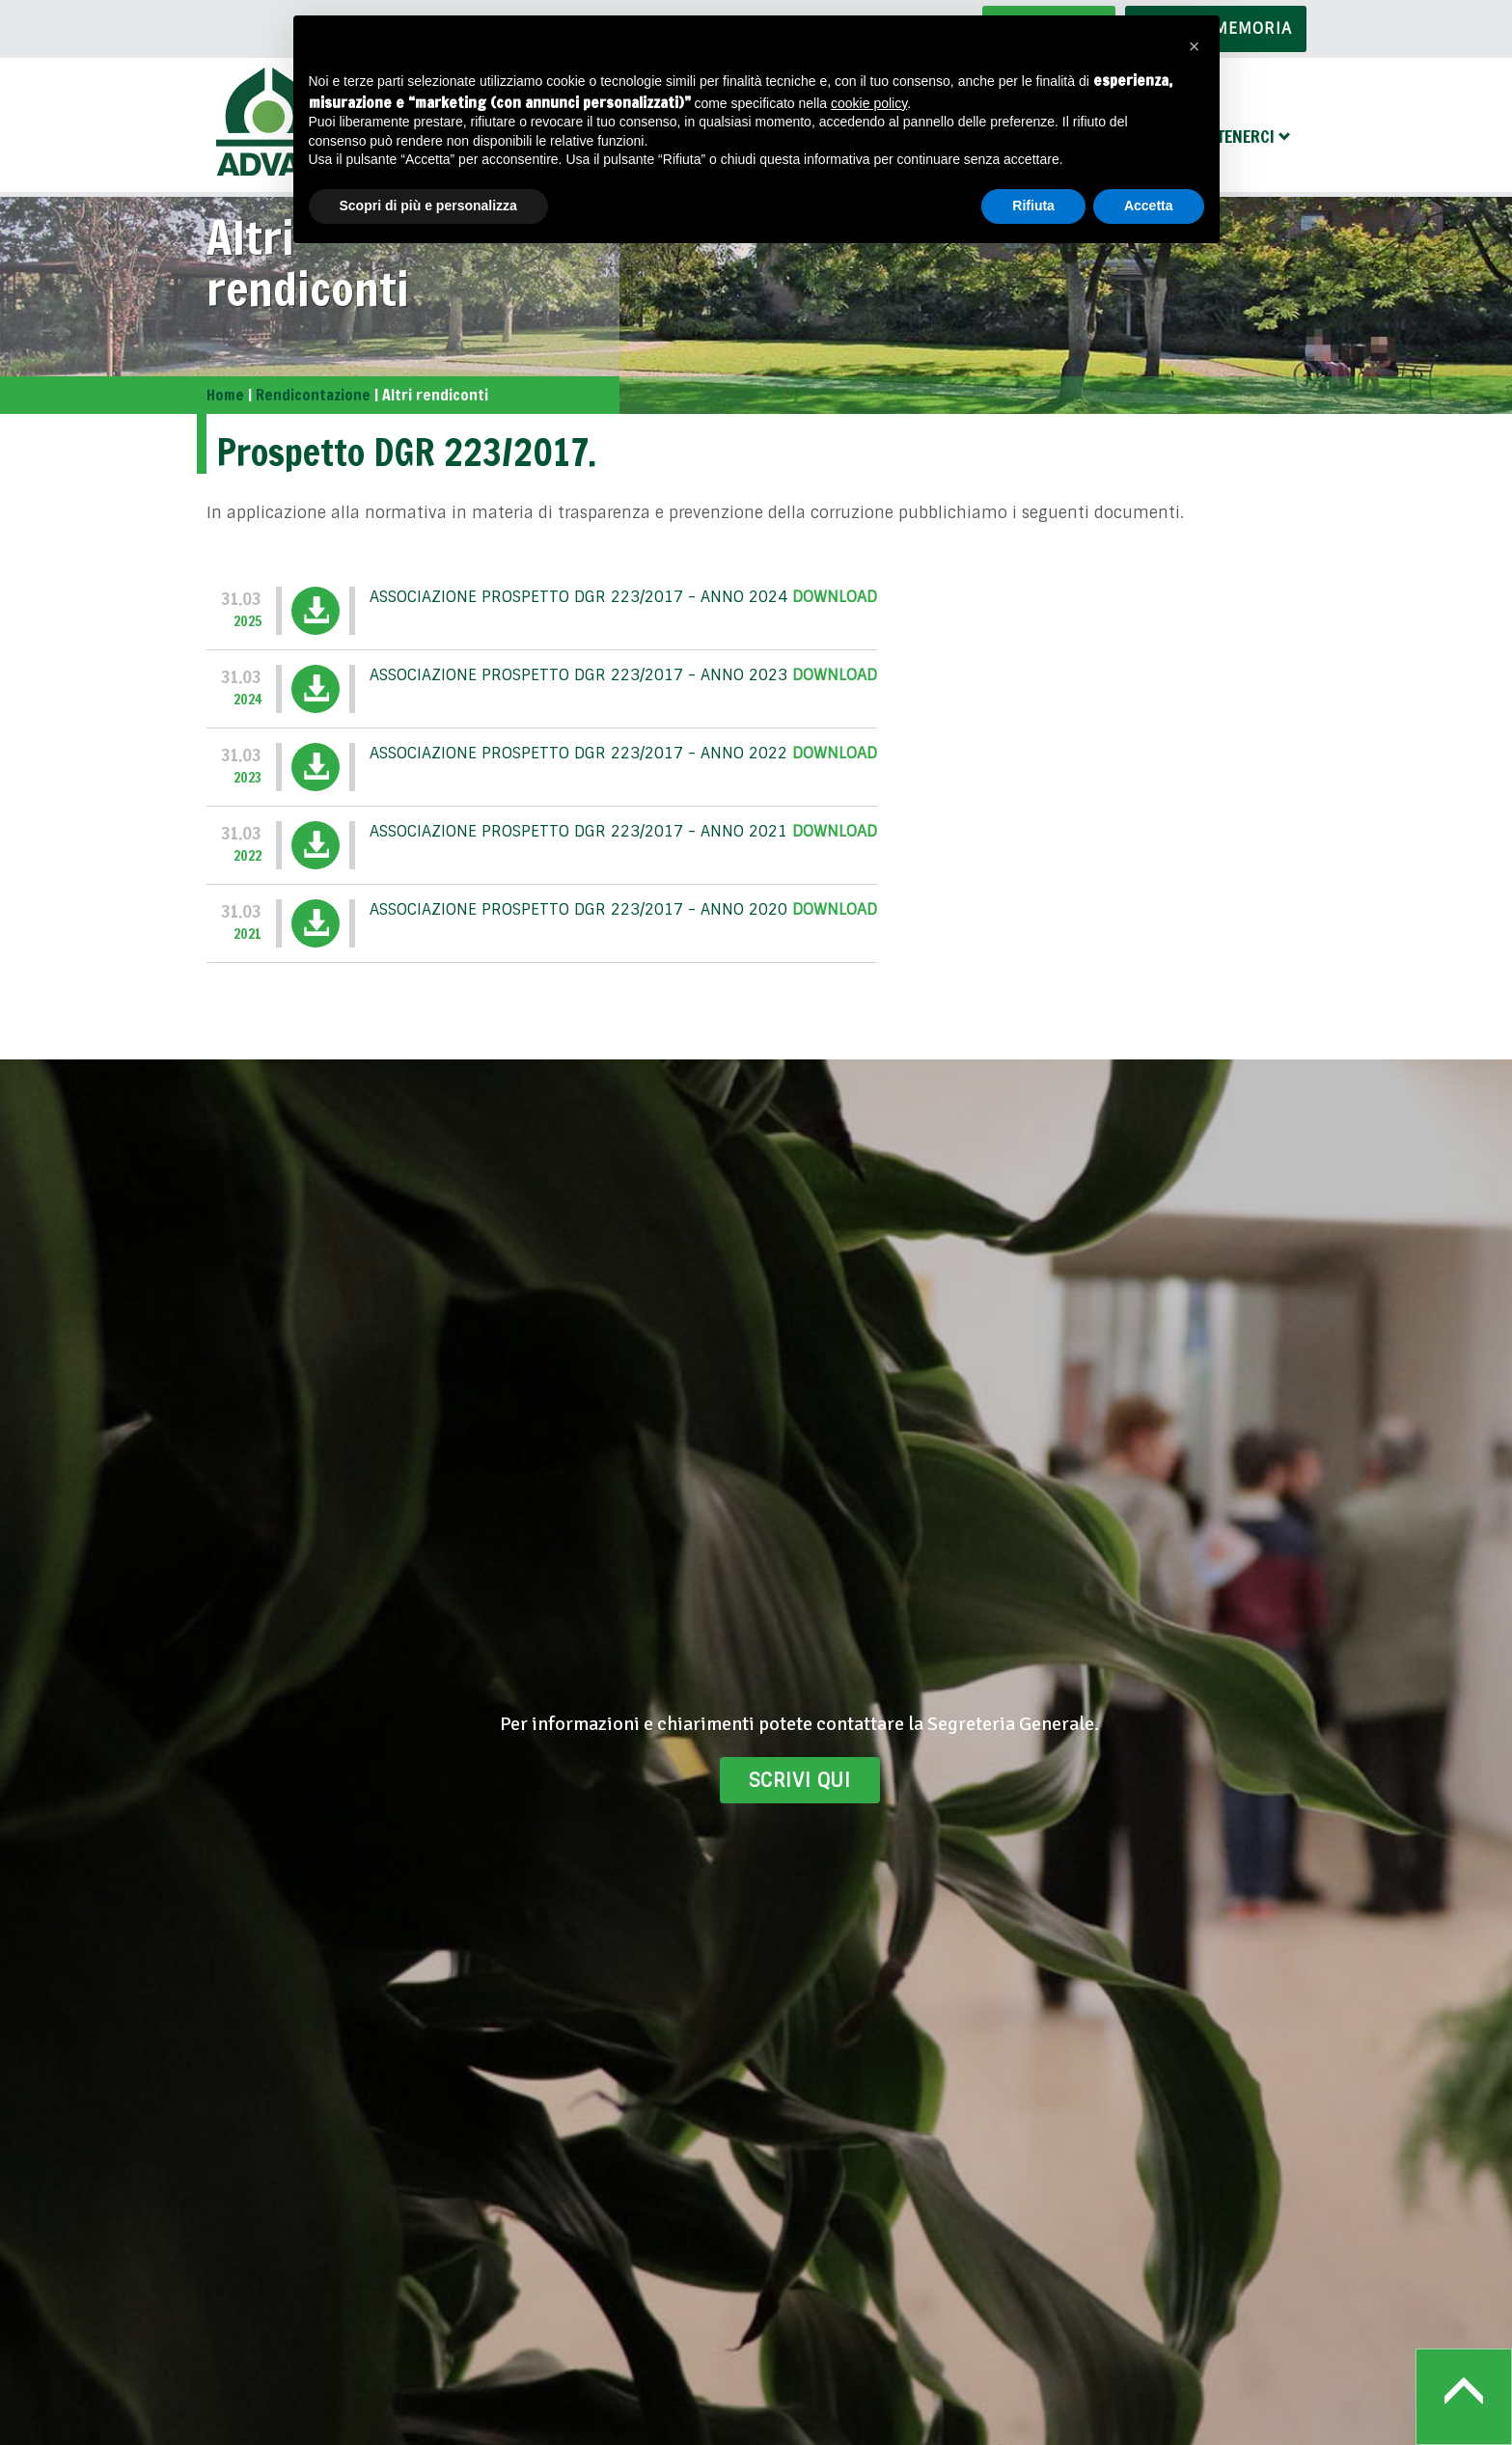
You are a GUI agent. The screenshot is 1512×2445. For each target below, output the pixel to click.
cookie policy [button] (869, 103)
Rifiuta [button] (1033, 205)
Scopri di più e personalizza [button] (428, 205)
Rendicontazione (313, 394)
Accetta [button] (1148, 205)
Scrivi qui (800, 1780)
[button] (1194, 46)
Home (225, 394)
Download (834, 597)
